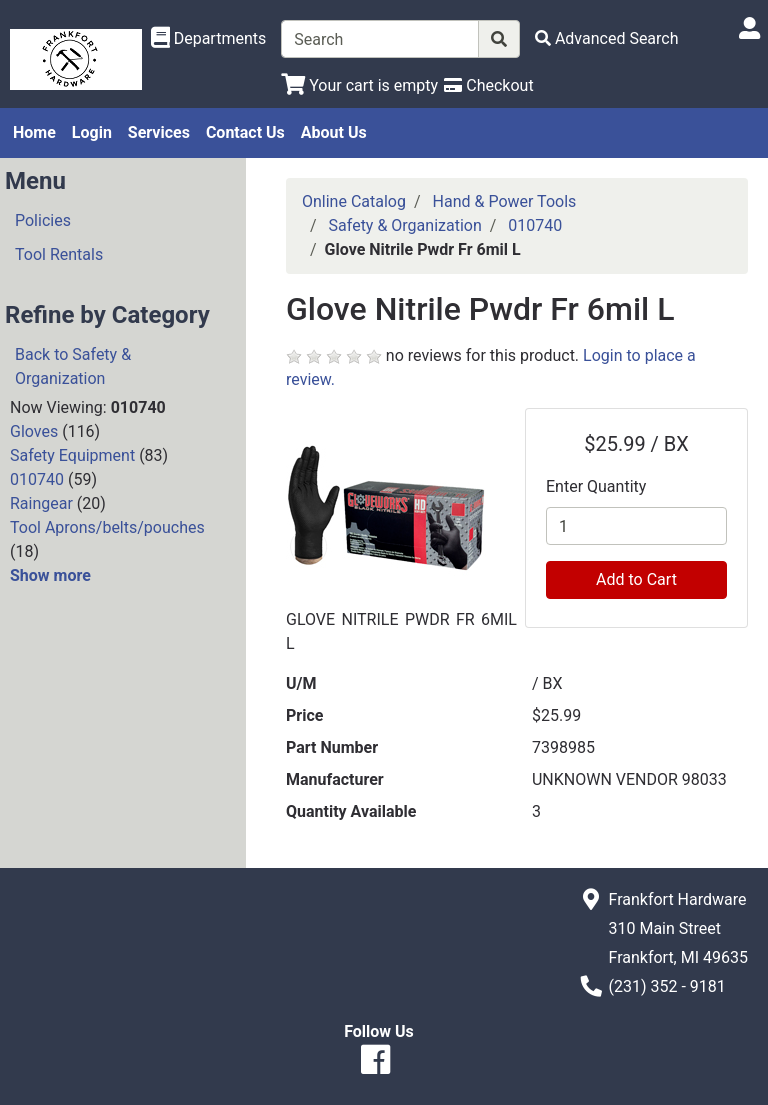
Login (92, 132)
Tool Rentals (59, 254)
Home (34, 132)
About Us (334, 132)
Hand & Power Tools (505, 201)
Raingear (41, 503)
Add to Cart (636, 579)
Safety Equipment (72, 455)
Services (159, 132)
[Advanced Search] (607, 38)
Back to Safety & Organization (73, 366)
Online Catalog (354, 201)
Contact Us (245, 132)
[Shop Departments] (209, 39)
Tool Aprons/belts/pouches (107, 527)
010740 (37, 479)
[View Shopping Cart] (359, 85)
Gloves (34, 431)
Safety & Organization (405, 225)
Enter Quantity (596, 486)
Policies (43, 220)
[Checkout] (488, 85)
